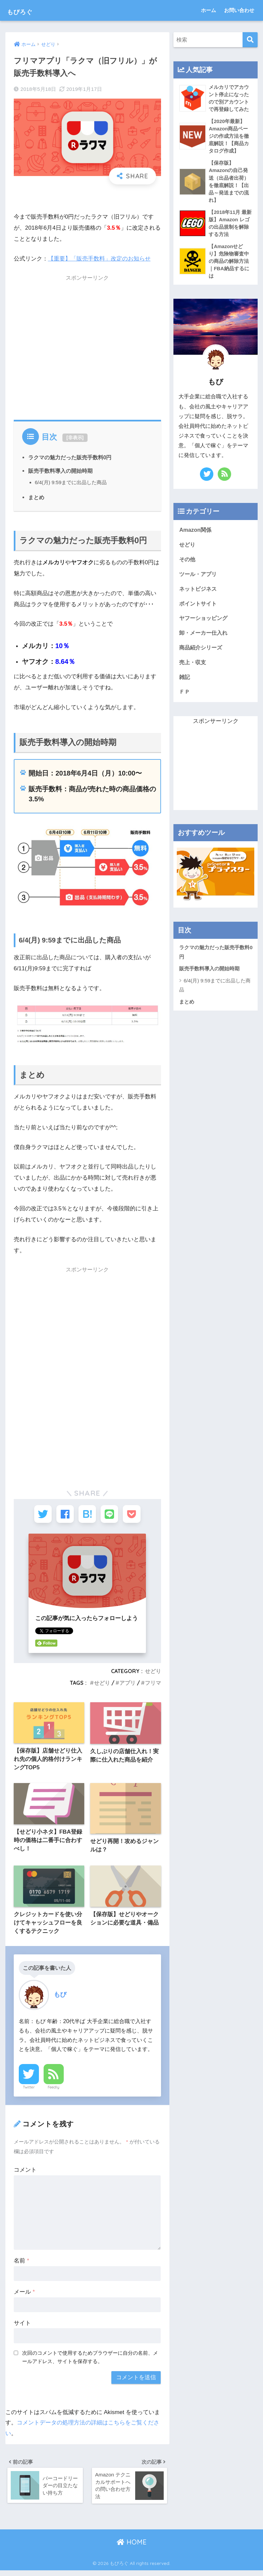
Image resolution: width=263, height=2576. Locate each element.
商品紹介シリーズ (202, 654)
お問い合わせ (239, 10)
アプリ (127, 1685)
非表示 (75, 437)
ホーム (208, 10)
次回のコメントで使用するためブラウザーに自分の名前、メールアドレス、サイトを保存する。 (90, 2361)
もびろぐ (28, 10)
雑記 (185, 684)
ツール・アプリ (199, 580)
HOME (132, 2547)
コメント (25, 2174)
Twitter (29, 2091)
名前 (21, 2265)
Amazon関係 (195, 534)
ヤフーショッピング (204, 625)
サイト (22, 2327)
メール (24, 2296)
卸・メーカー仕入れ (204, 639)
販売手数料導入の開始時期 (60, 471)
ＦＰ (185, 699)
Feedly (53, 2091)
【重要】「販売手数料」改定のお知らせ (99, 258)
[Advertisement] (87, 345)
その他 (187, 565)
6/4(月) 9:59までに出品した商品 (71, 482)
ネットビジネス (199, 594)
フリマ (153, 1685)
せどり (153, 1673)
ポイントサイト (199, 610)
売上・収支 (193, 670)
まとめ (36, 497)
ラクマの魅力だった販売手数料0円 (70, 457)
